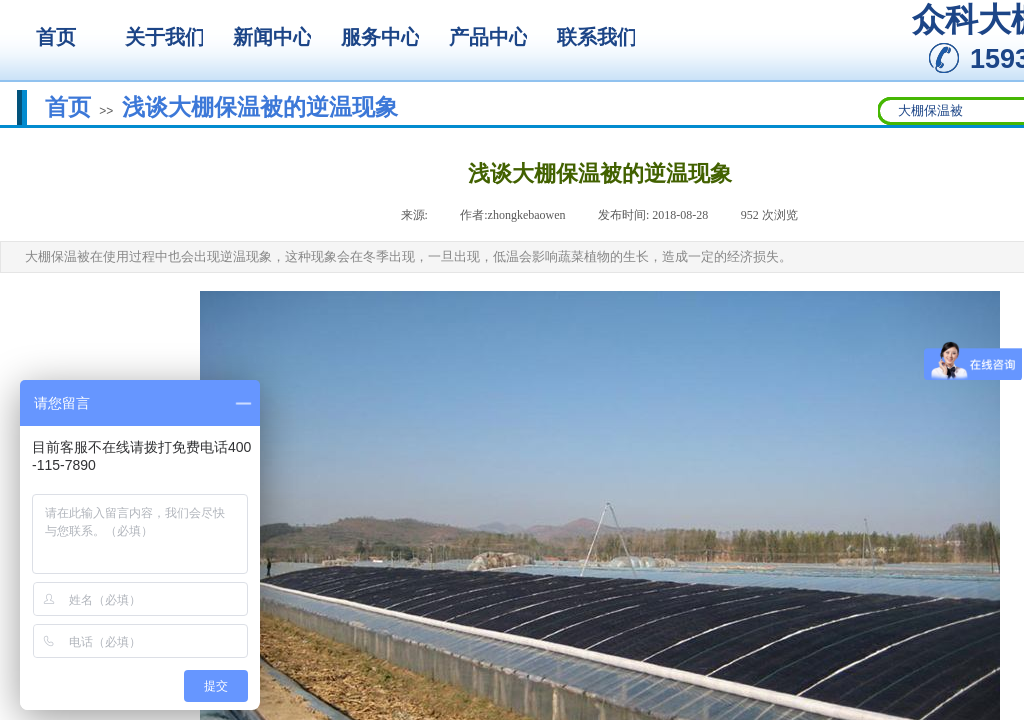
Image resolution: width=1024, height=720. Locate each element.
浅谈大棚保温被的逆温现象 (260, 107)
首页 (68, 107)
